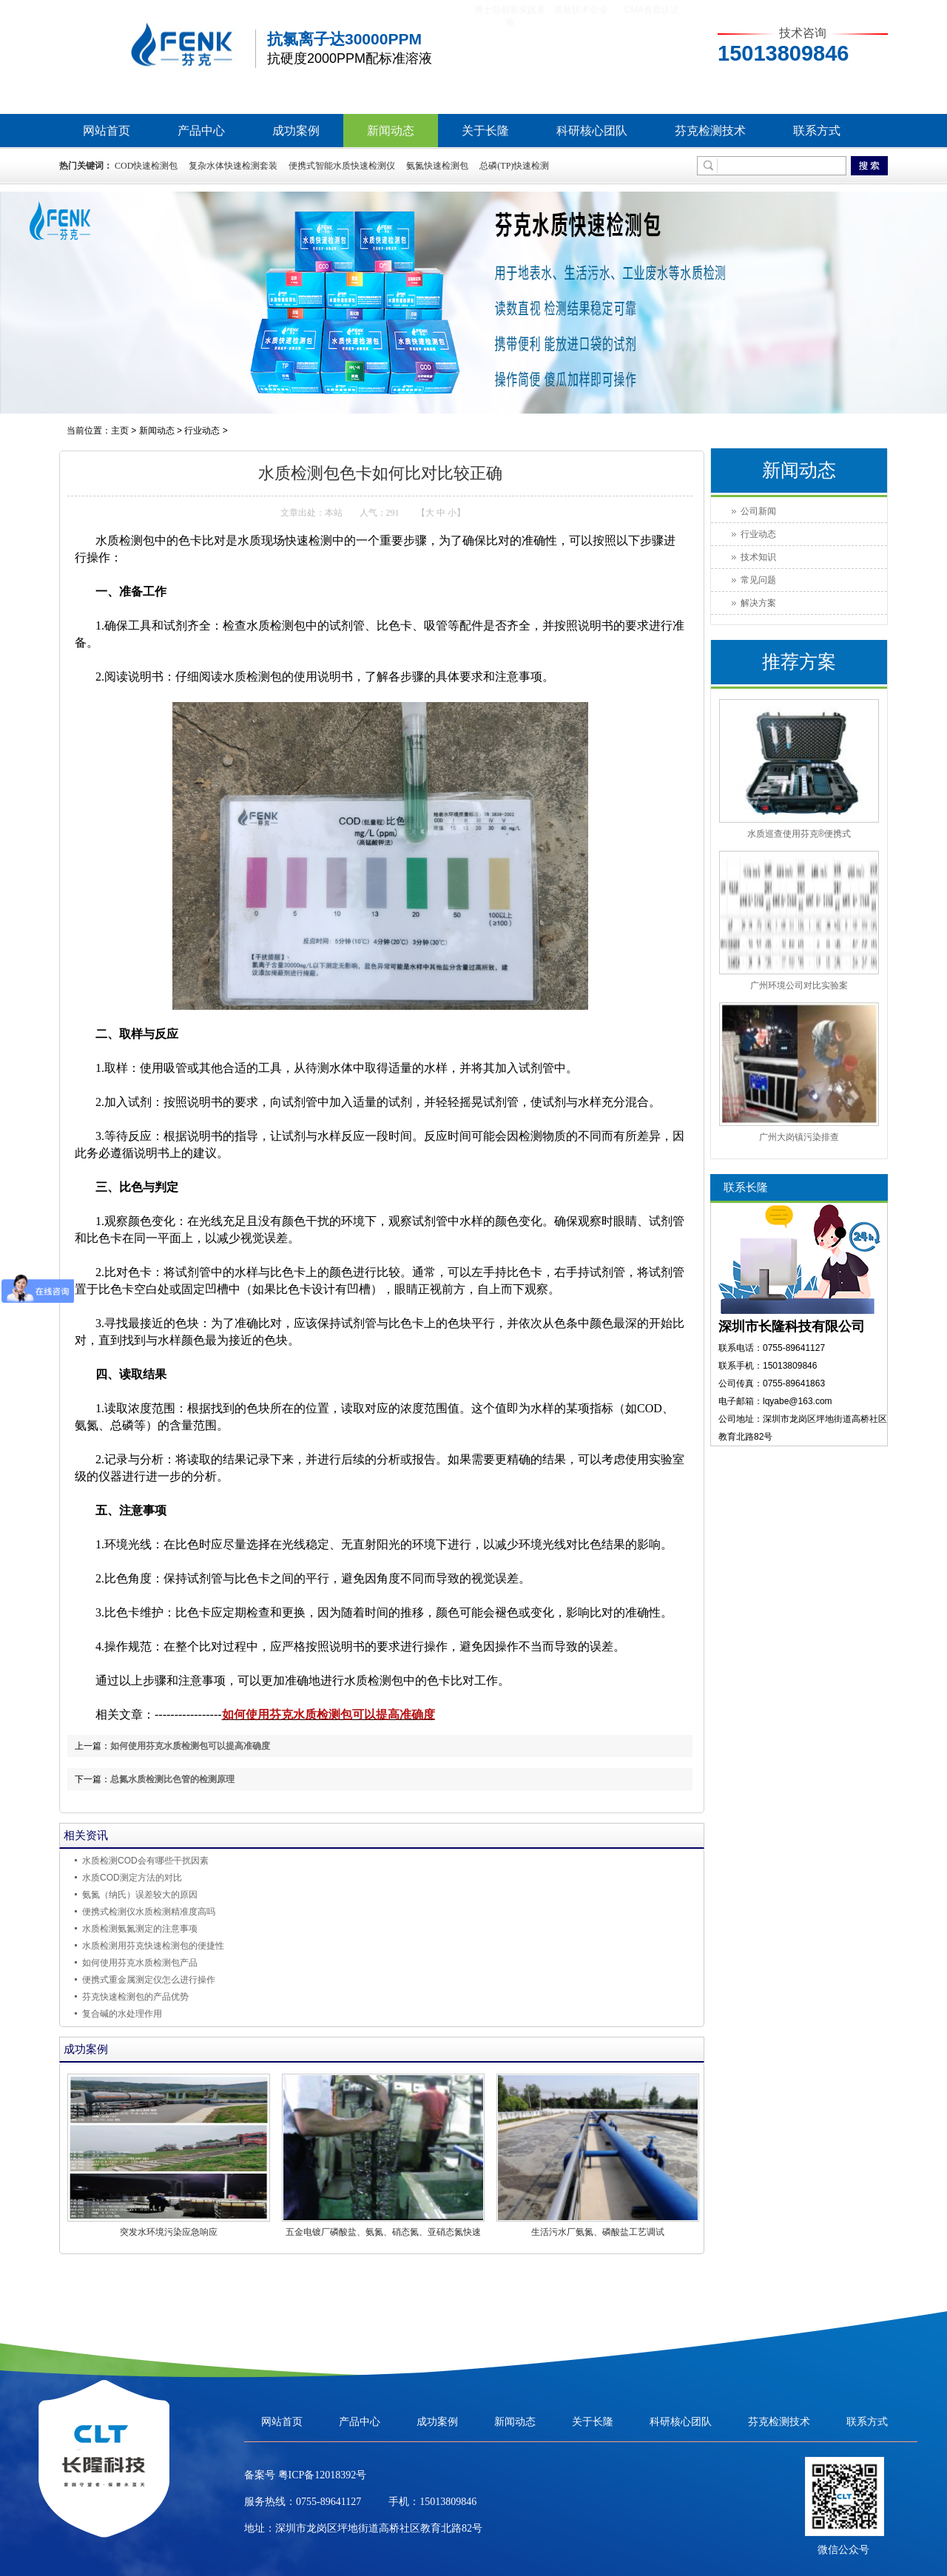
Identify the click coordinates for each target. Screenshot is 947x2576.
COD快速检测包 (146, 166)
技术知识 (758, 557)
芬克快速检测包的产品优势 (135, 1997)
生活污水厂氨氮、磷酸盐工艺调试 (597, 2232)
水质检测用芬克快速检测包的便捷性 (153, 1946)
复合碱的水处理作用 (122, 2014)
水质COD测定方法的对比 (132, 1877)
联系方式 (816, 130)
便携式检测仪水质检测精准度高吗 (148, 1911)
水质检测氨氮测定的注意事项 (140, 1928)
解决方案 (758, 603)
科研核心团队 (591, 130)
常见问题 (758, 580)
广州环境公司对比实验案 (799, 985)
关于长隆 (485, 130)
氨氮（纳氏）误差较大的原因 (140, 1894)
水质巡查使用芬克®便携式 (799, 834)
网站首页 (106, 130)
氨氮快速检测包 (437, 166)
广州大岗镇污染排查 (799, 1137)
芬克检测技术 (710, 130)
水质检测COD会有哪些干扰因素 (145, 1860)
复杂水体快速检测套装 (233, 166)
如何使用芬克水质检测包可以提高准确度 (328, 1714)
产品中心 (201, 130)
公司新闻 (758, 511)
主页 (120, 430)
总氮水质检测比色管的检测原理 (172, 1779)
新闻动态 (390, 130)
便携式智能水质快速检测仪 (342, 166)
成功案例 (296, 130)
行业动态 (202, 430)
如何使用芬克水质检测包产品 (140, 1963)
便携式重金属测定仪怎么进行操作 (148, 1980)
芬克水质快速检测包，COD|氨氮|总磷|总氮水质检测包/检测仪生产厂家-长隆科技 (155, 48)
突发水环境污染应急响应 (169, 2232)
